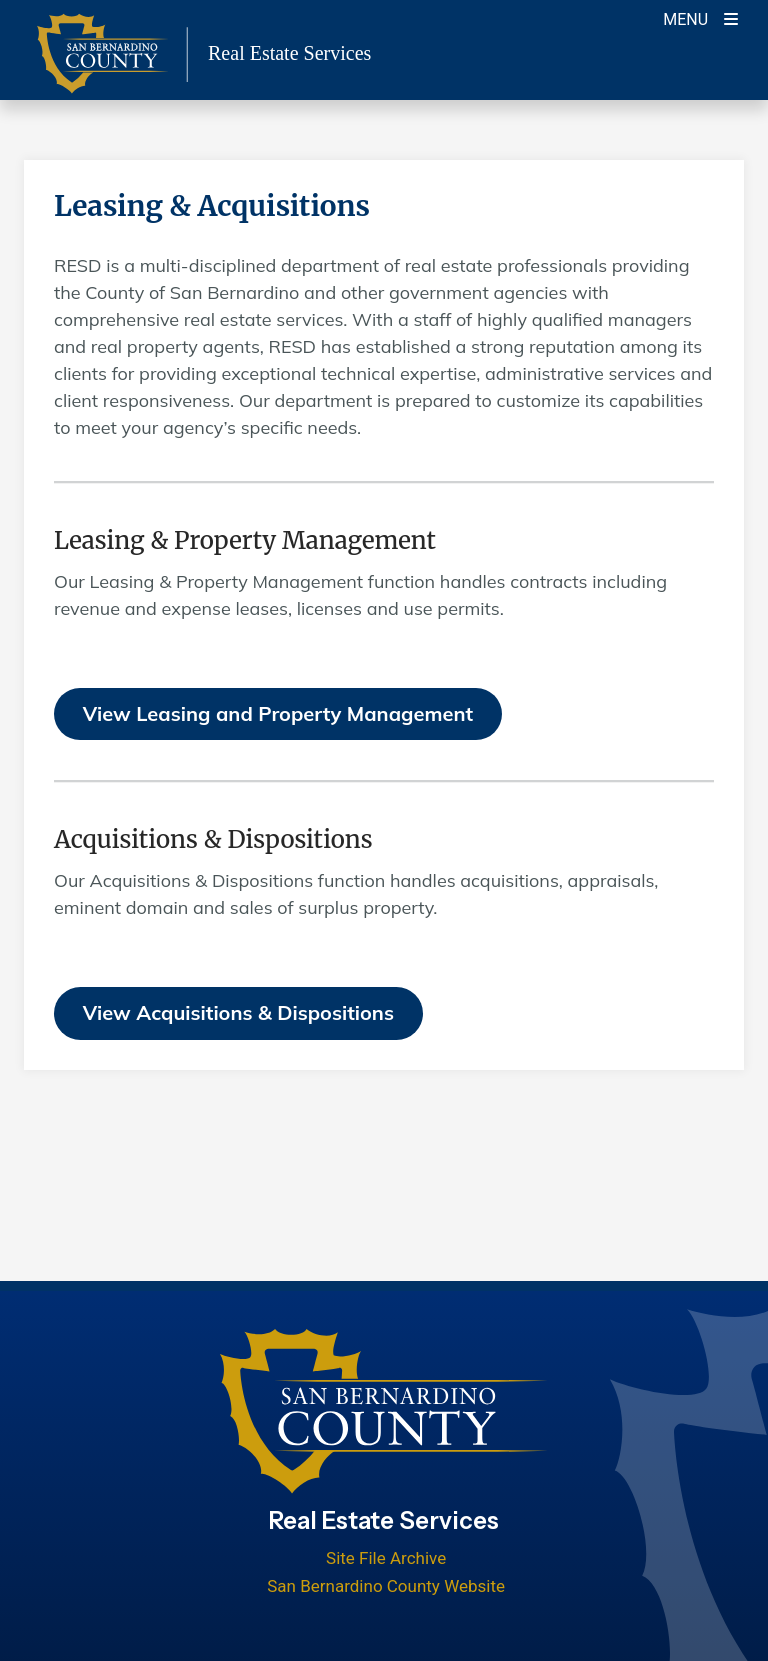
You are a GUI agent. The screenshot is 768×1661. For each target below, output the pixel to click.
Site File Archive (386, 1558)
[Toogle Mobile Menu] (700, 17)
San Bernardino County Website (386, 1586)
